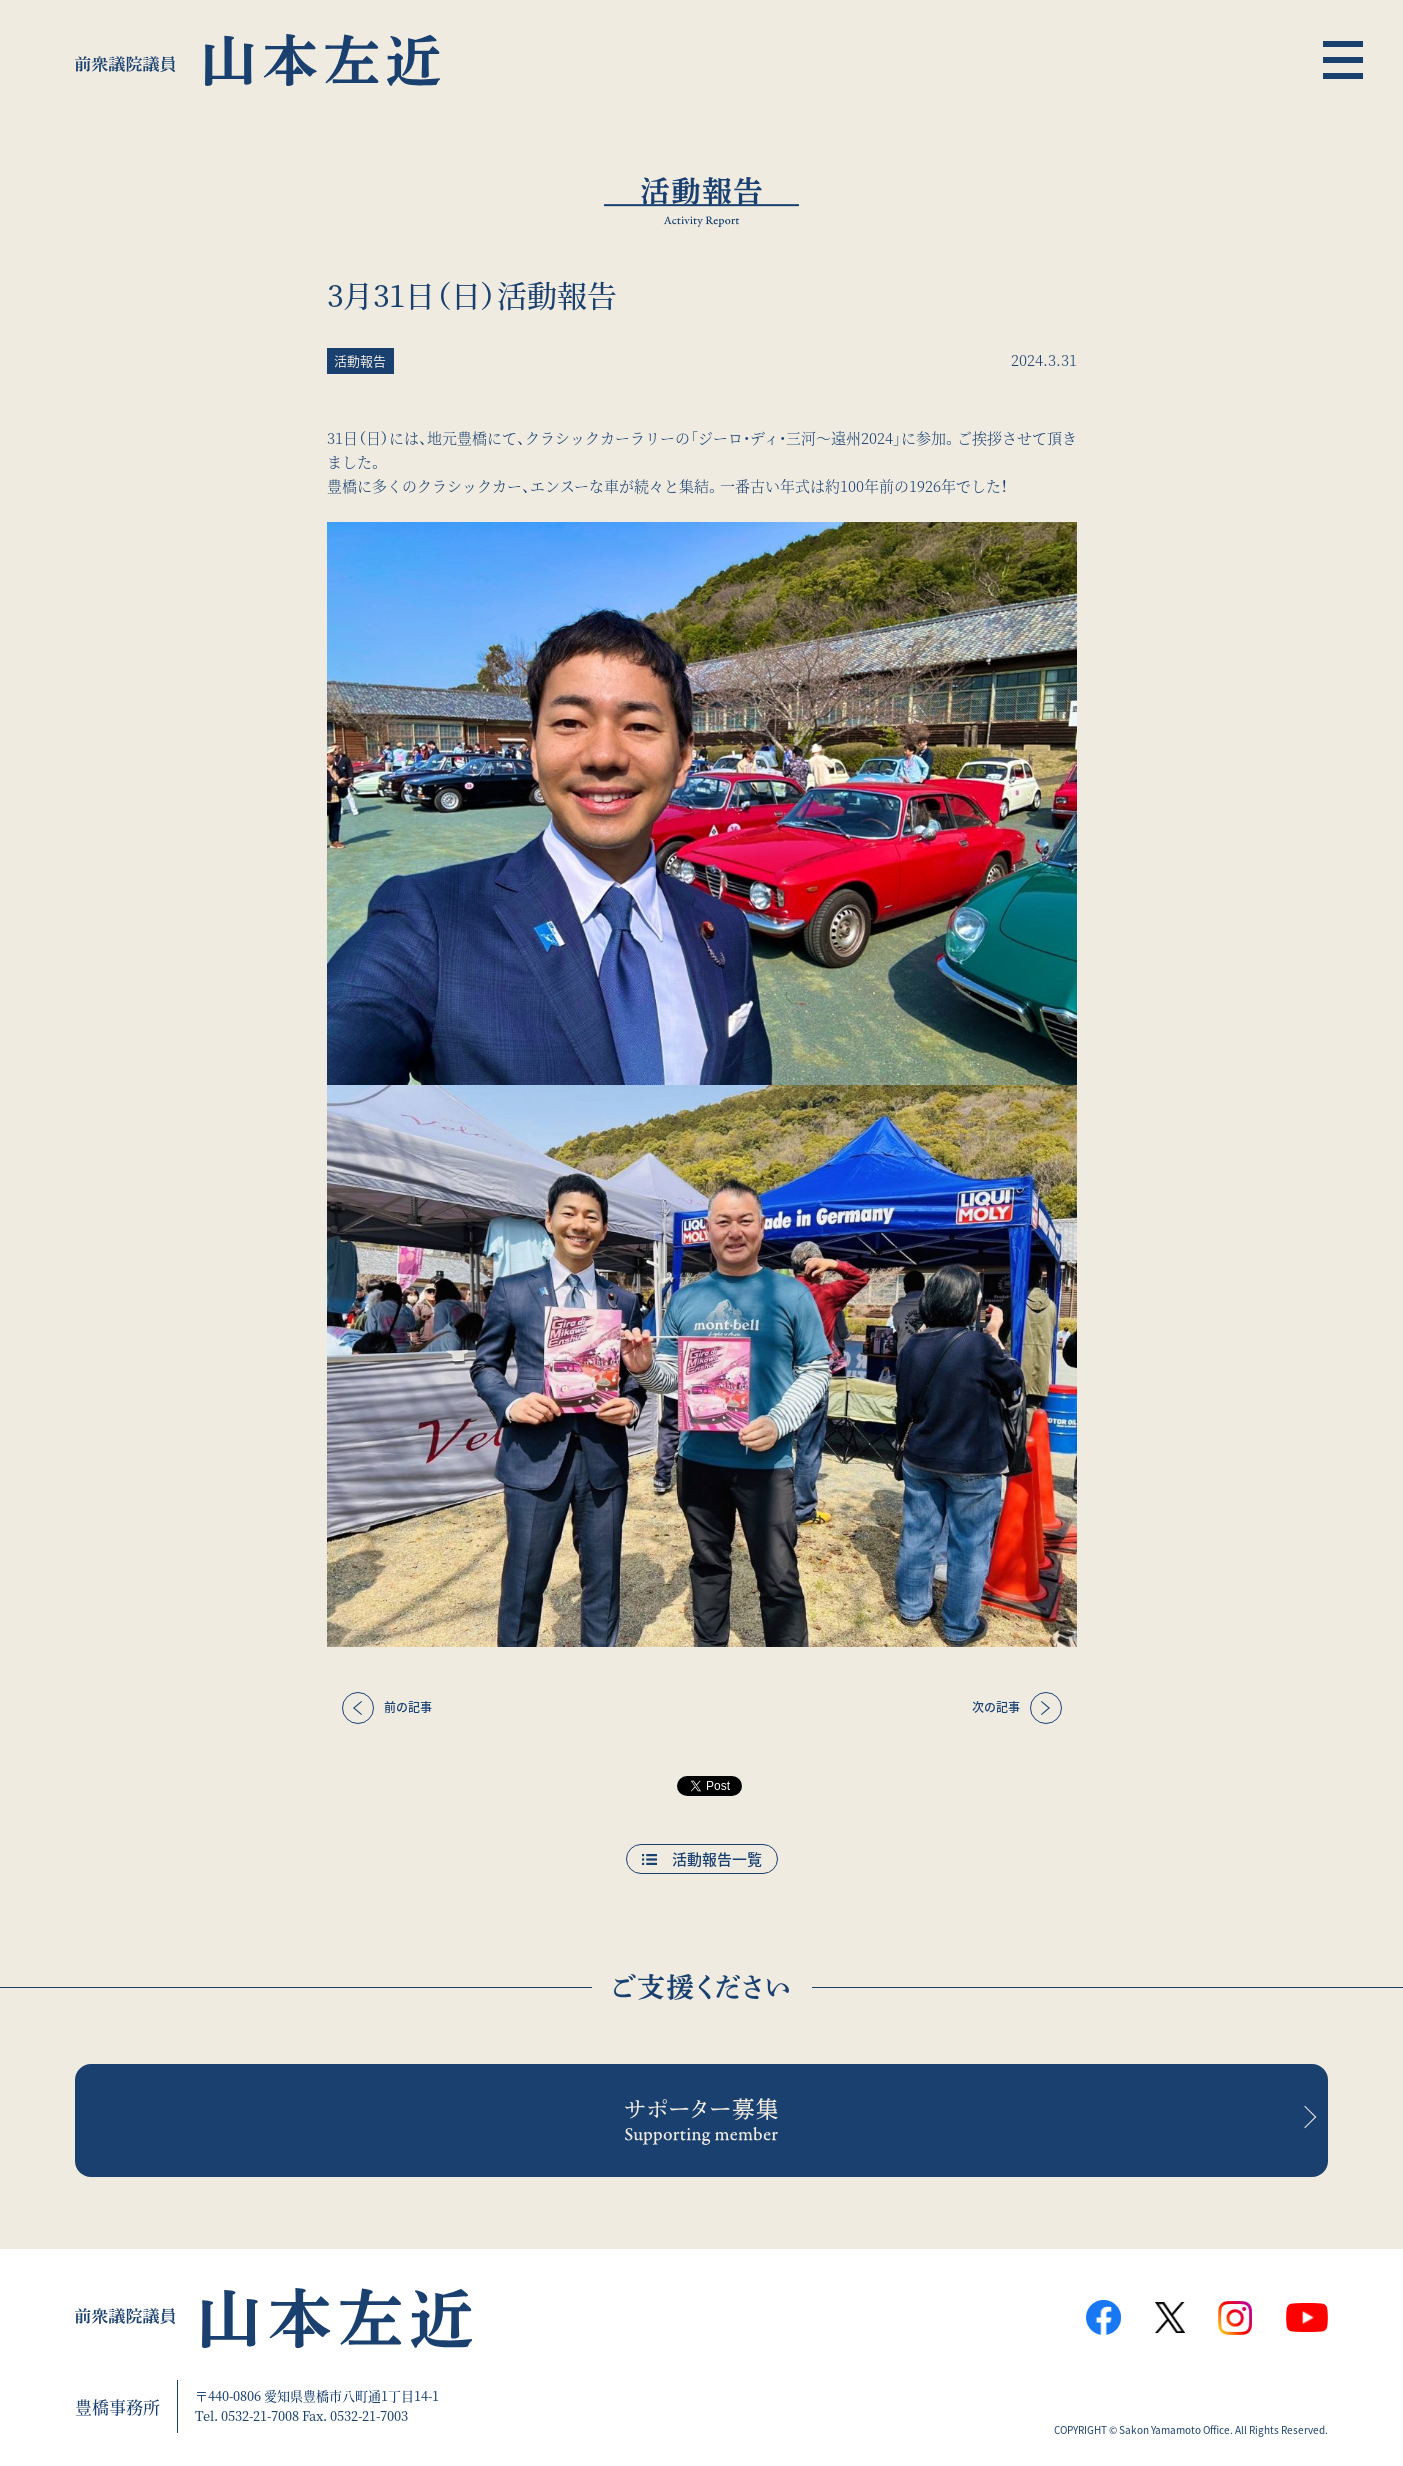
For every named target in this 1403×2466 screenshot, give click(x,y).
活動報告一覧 (717, 1859)
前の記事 (408, 1707)
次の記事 (996, 1707)
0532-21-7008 (260, 2415)
